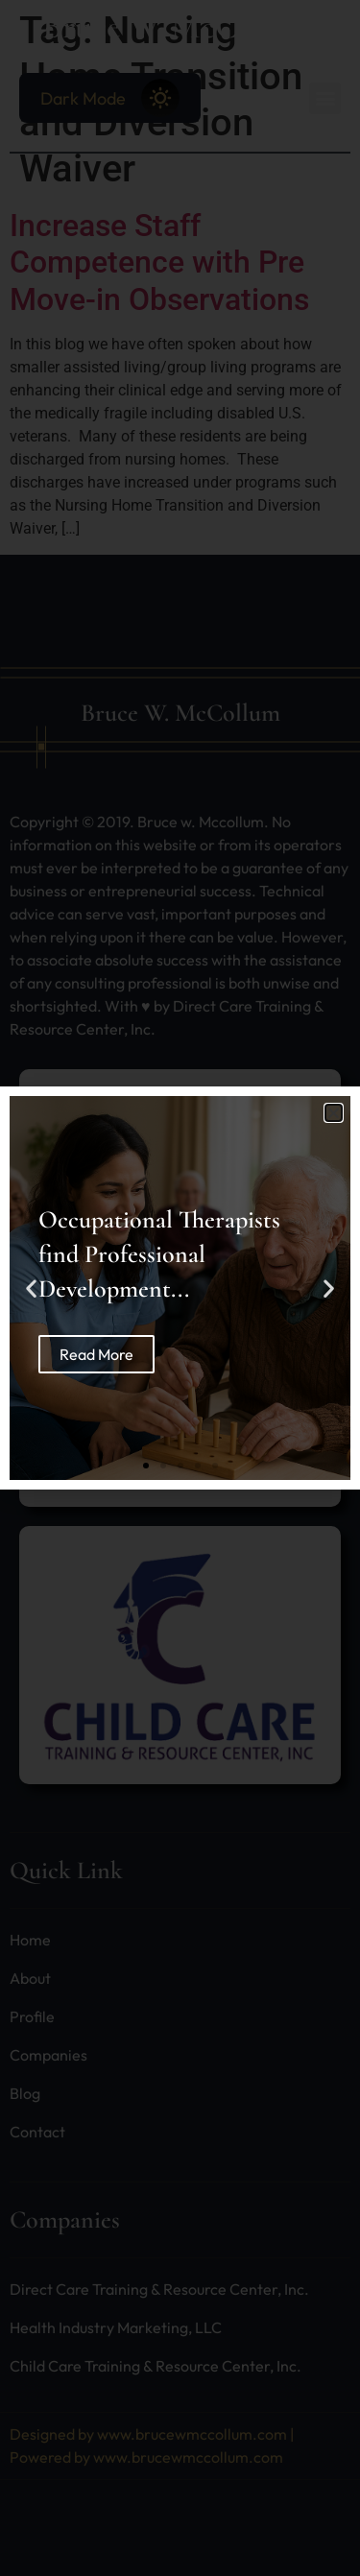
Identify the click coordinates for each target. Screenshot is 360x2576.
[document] (180, 1288)
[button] (333, 1113)
